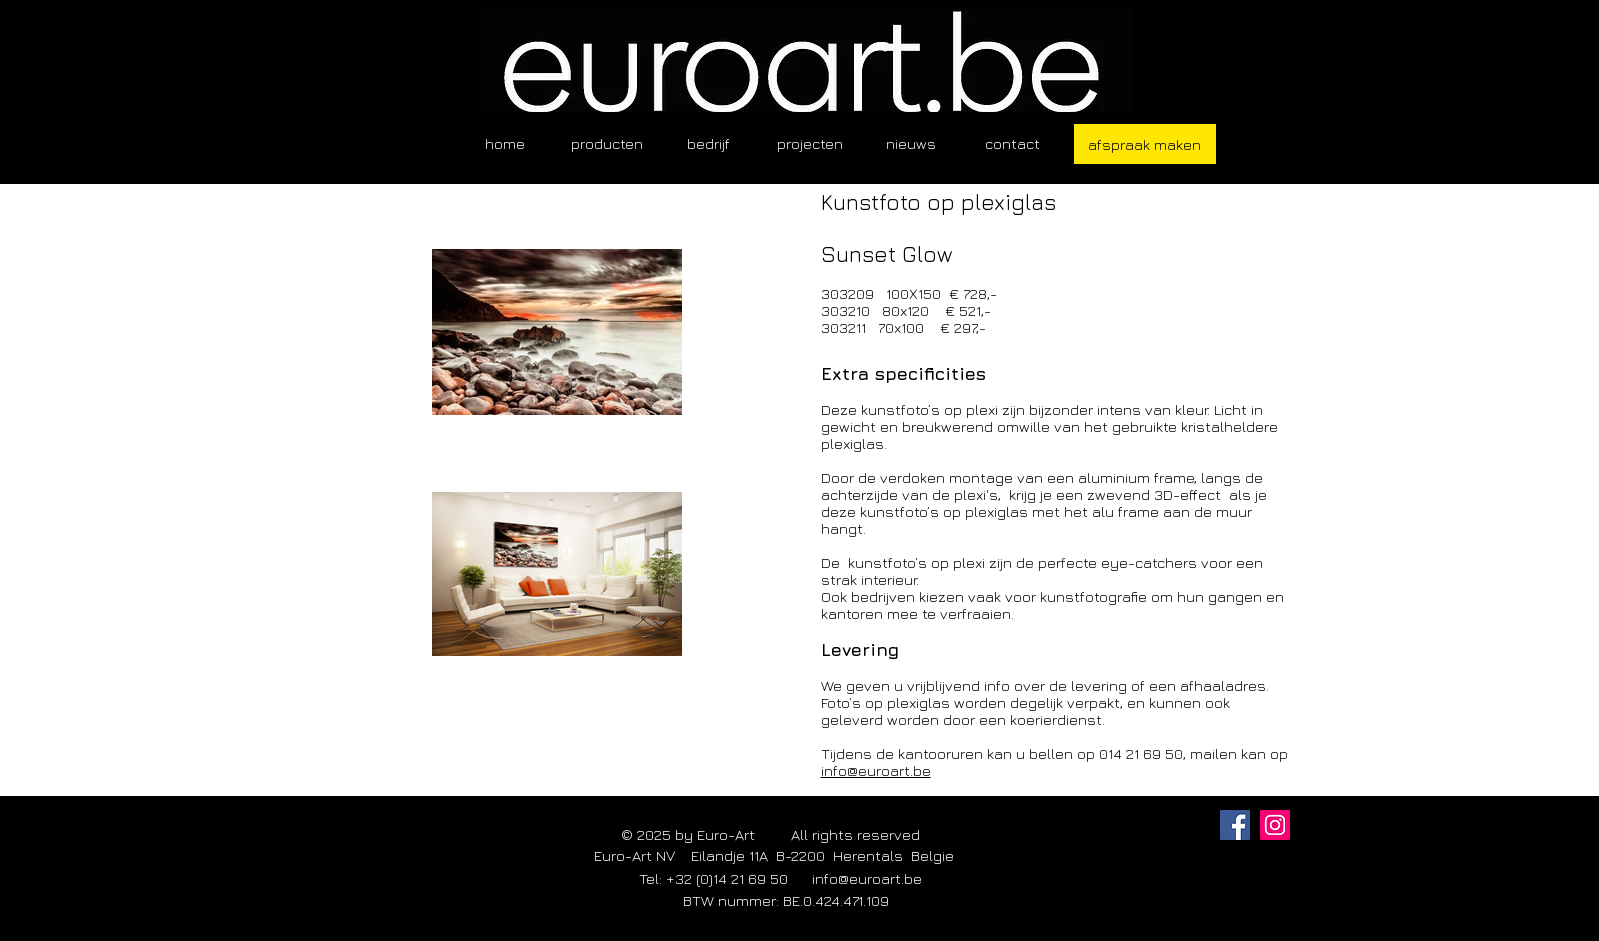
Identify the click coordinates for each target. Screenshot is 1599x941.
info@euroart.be (876, 770)
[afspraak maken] (1145, 144)
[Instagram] (1275, 825)
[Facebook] (1235, 825)
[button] (607, 143)
